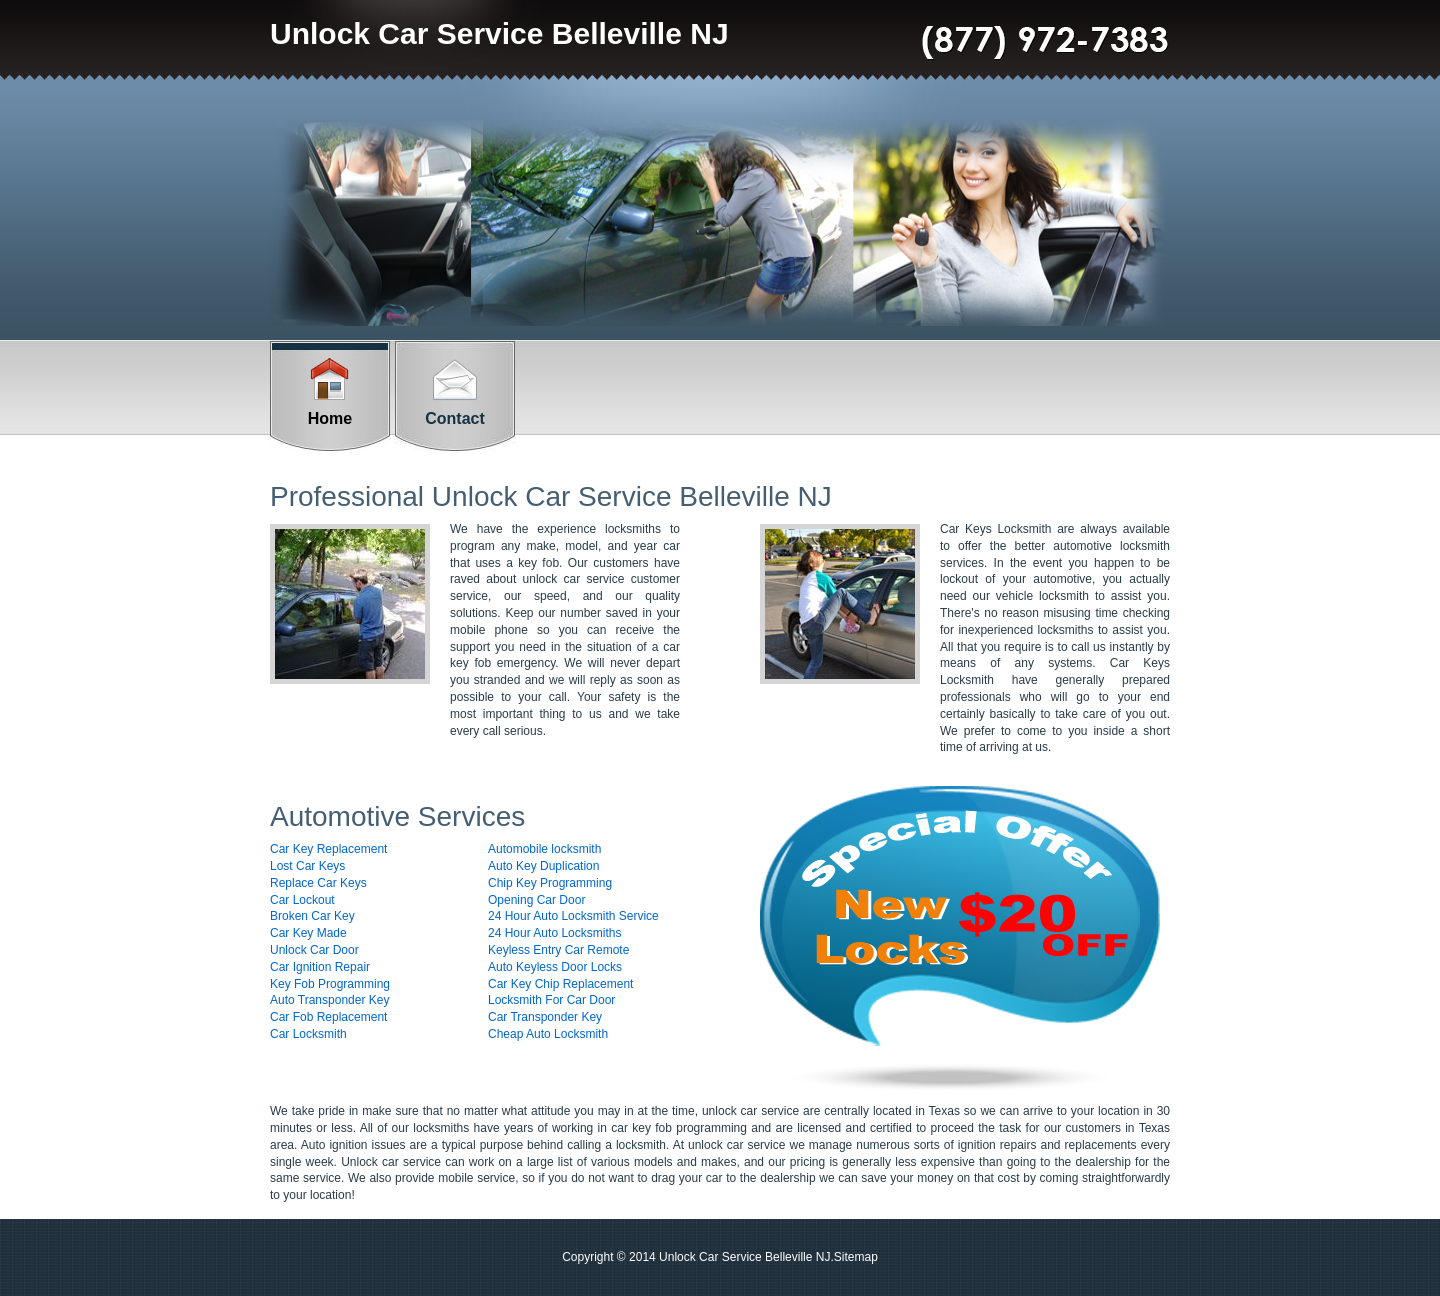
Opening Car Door (536, 900)
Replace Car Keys (318, 883)
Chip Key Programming (550, 883)
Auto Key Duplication (543, 866)
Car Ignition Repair (320, 967)
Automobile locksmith (544, 849)
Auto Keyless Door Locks (555, 967)
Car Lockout (302, 900)
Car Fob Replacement (328, 1017)
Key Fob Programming (330, 984)
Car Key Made (308, 933)
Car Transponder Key (545, 1017)
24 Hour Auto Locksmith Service (573, 916)
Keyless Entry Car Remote (558, 950)
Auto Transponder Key (329, 1000)
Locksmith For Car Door (551, 1000)
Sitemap (856, 1257)
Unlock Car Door (314, 950)
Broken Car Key (312, 916)
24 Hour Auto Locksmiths (554, 933)
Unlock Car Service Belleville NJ (499, 33)
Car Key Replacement (328, 849)
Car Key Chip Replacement (560, 984)
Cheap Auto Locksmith (548, 1034)
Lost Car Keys (307, 866)
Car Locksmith (308, 1034)
